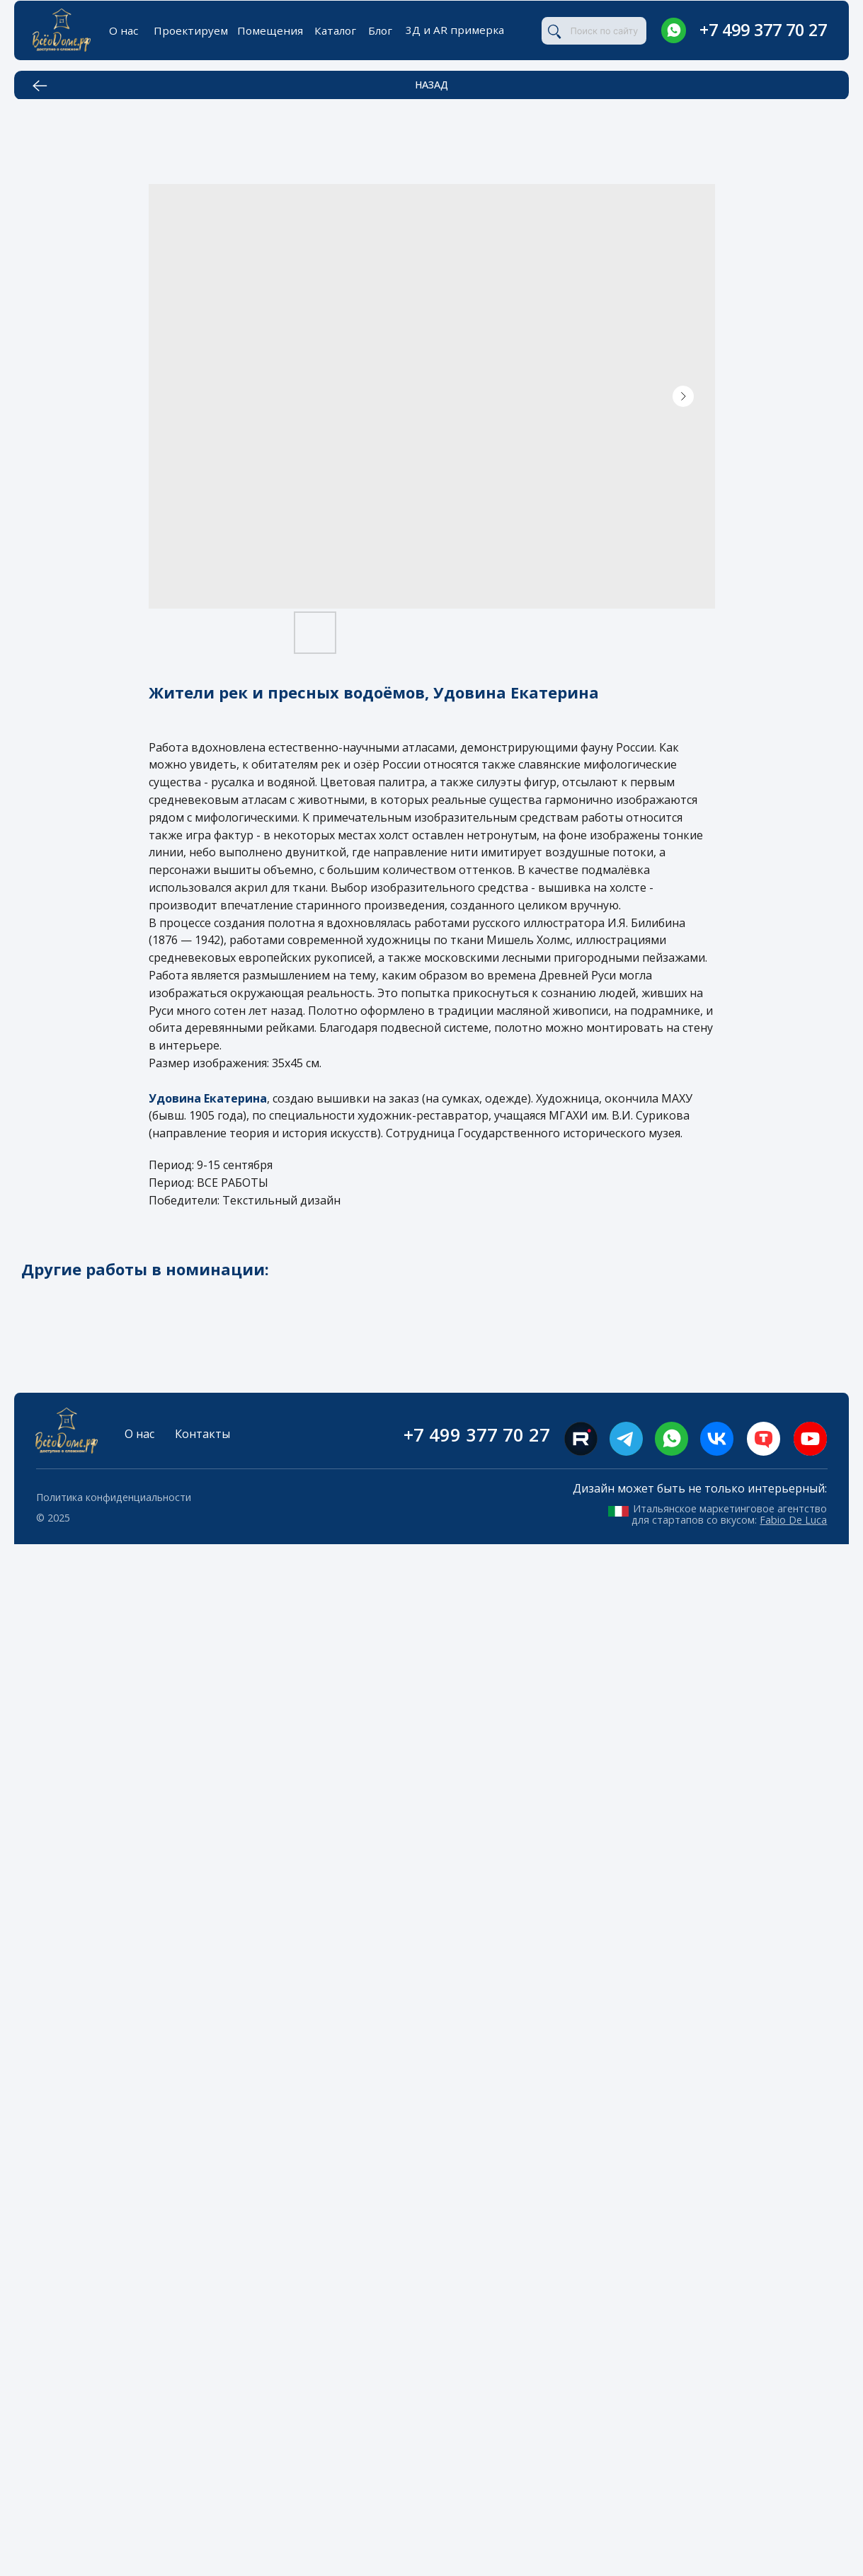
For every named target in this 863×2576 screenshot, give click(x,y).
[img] (674, 30)
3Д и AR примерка (455, 30)
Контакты (202, 1434)
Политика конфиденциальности (113, 1497)
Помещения (270, 30)
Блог (380, 30)
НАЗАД (431, 84)
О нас (123, 30)
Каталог (335, 30)
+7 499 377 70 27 (763, 29)
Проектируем (191, 30)
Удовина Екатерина (208, 1098)
